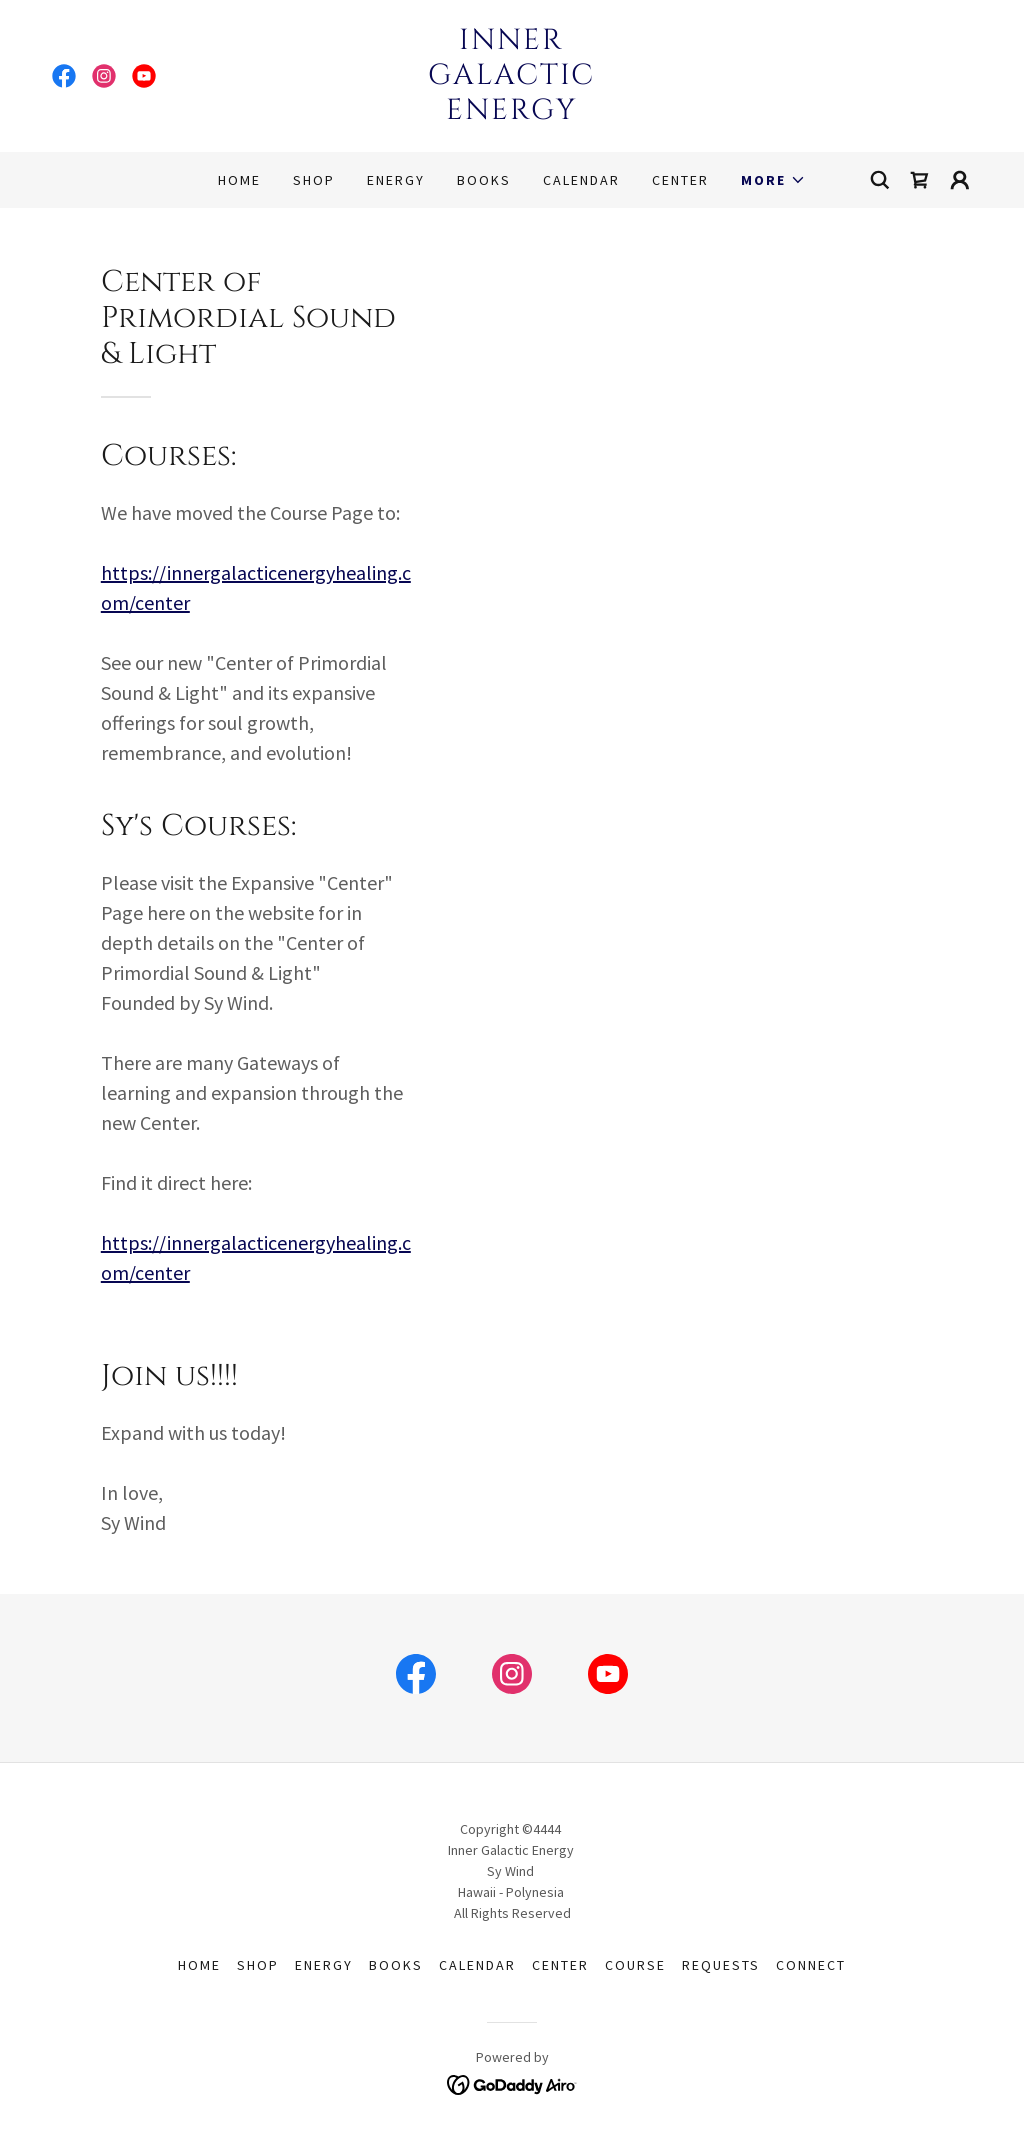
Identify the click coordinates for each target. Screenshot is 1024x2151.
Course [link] (635, 1965)
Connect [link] (811, 1965)
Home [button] (199, 1965)
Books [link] (484, 180)
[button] (773, 180)
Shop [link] (314, 180)
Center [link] (680, 180)
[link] (64, 76)
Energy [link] (396, 180)
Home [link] (239, 180)
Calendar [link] (581, 180)
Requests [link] (721, 1965)
